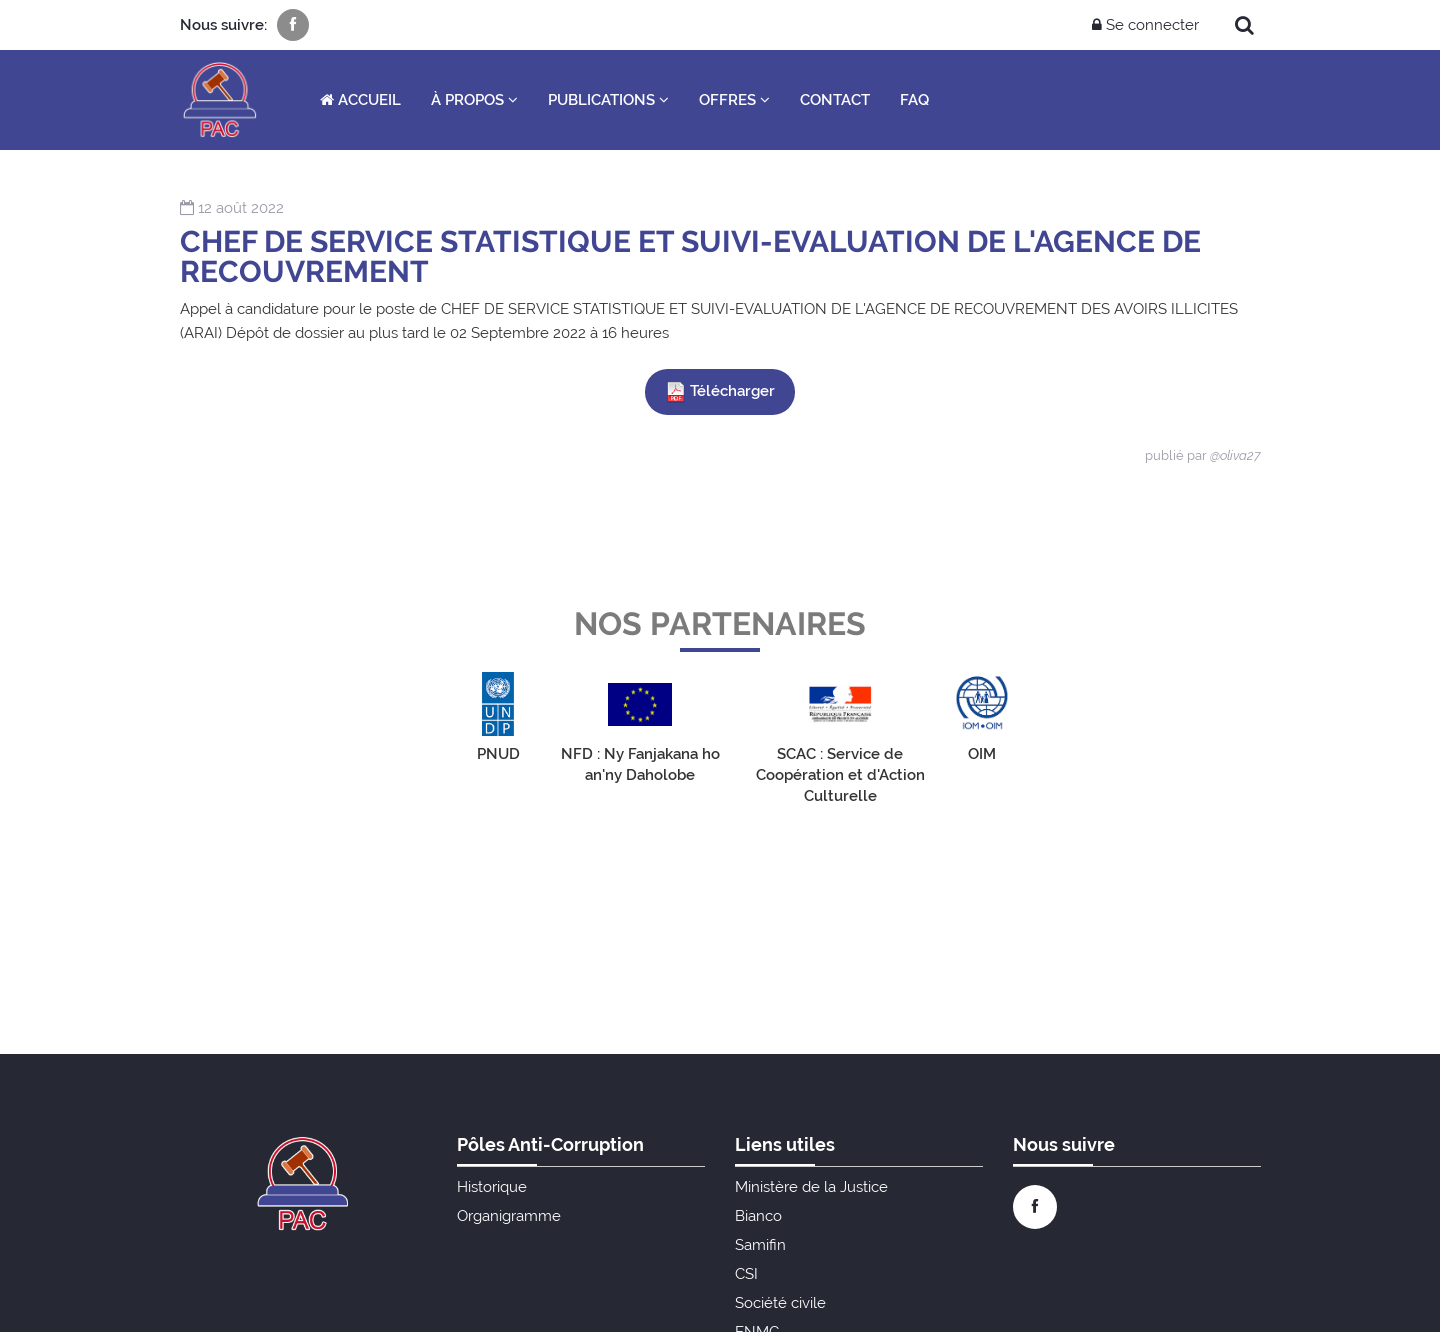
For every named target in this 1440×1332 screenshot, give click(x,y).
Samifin (760, 1245)
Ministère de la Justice (811, 1187)
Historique (492, 1187)
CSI (746, 1274)
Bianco (758, 1216)
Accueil (360, 100)
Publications (608, 100)
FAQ (914, 100)
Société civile (780, 1303)
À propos (474, 100)
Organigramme (509, 1216)
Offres (734, 100)
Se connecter (1145, 25)
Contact (835, 100)
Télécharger (720, 392)
